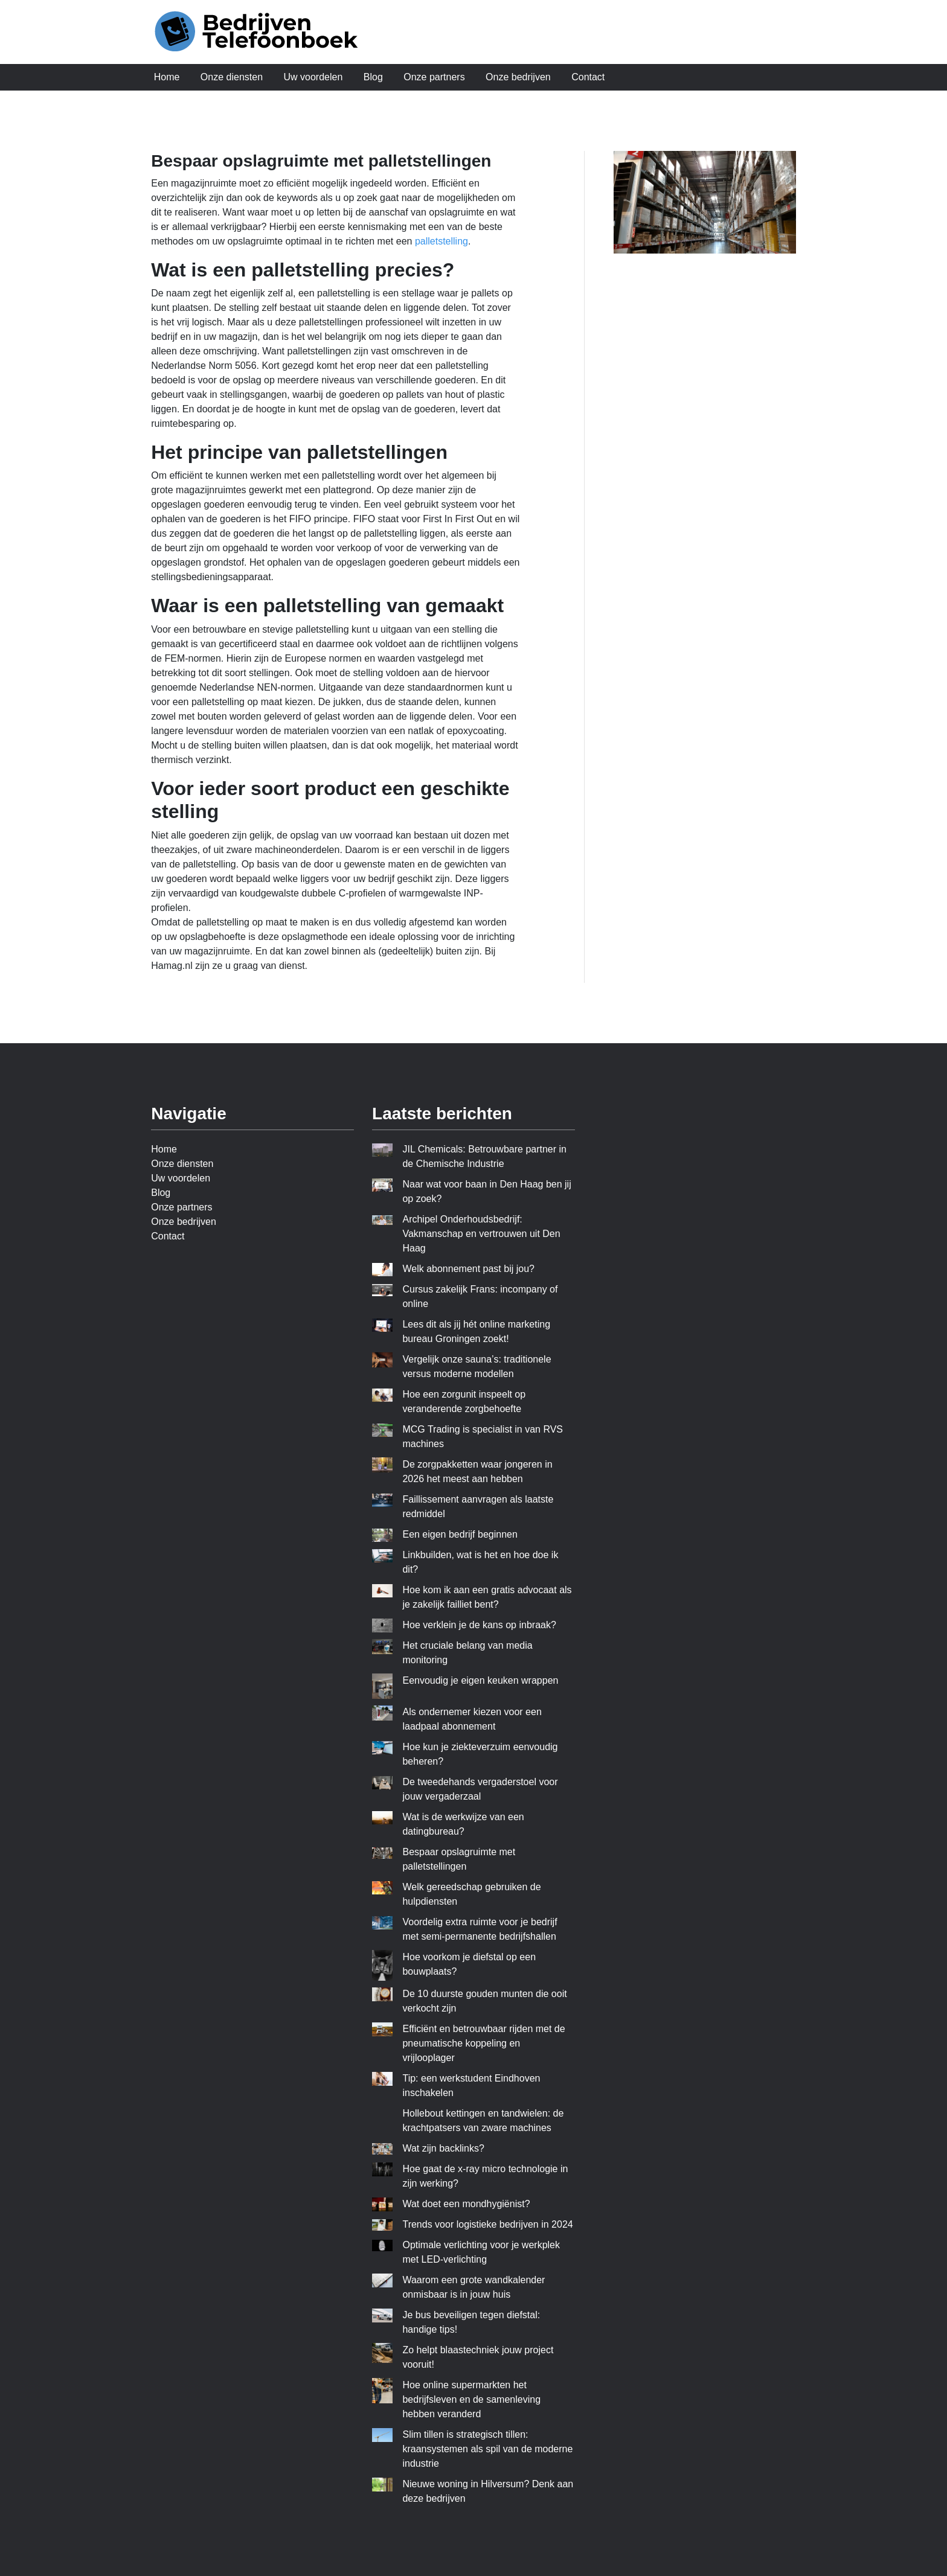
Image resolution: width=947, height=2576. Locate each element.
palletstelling (441, 241)
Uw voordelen (312, 77)
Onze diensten (232, 77)
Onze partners (433, 77)
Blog (373, 77)
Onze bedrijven (518, 77)
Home (167, 77)
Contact (588, 77)
